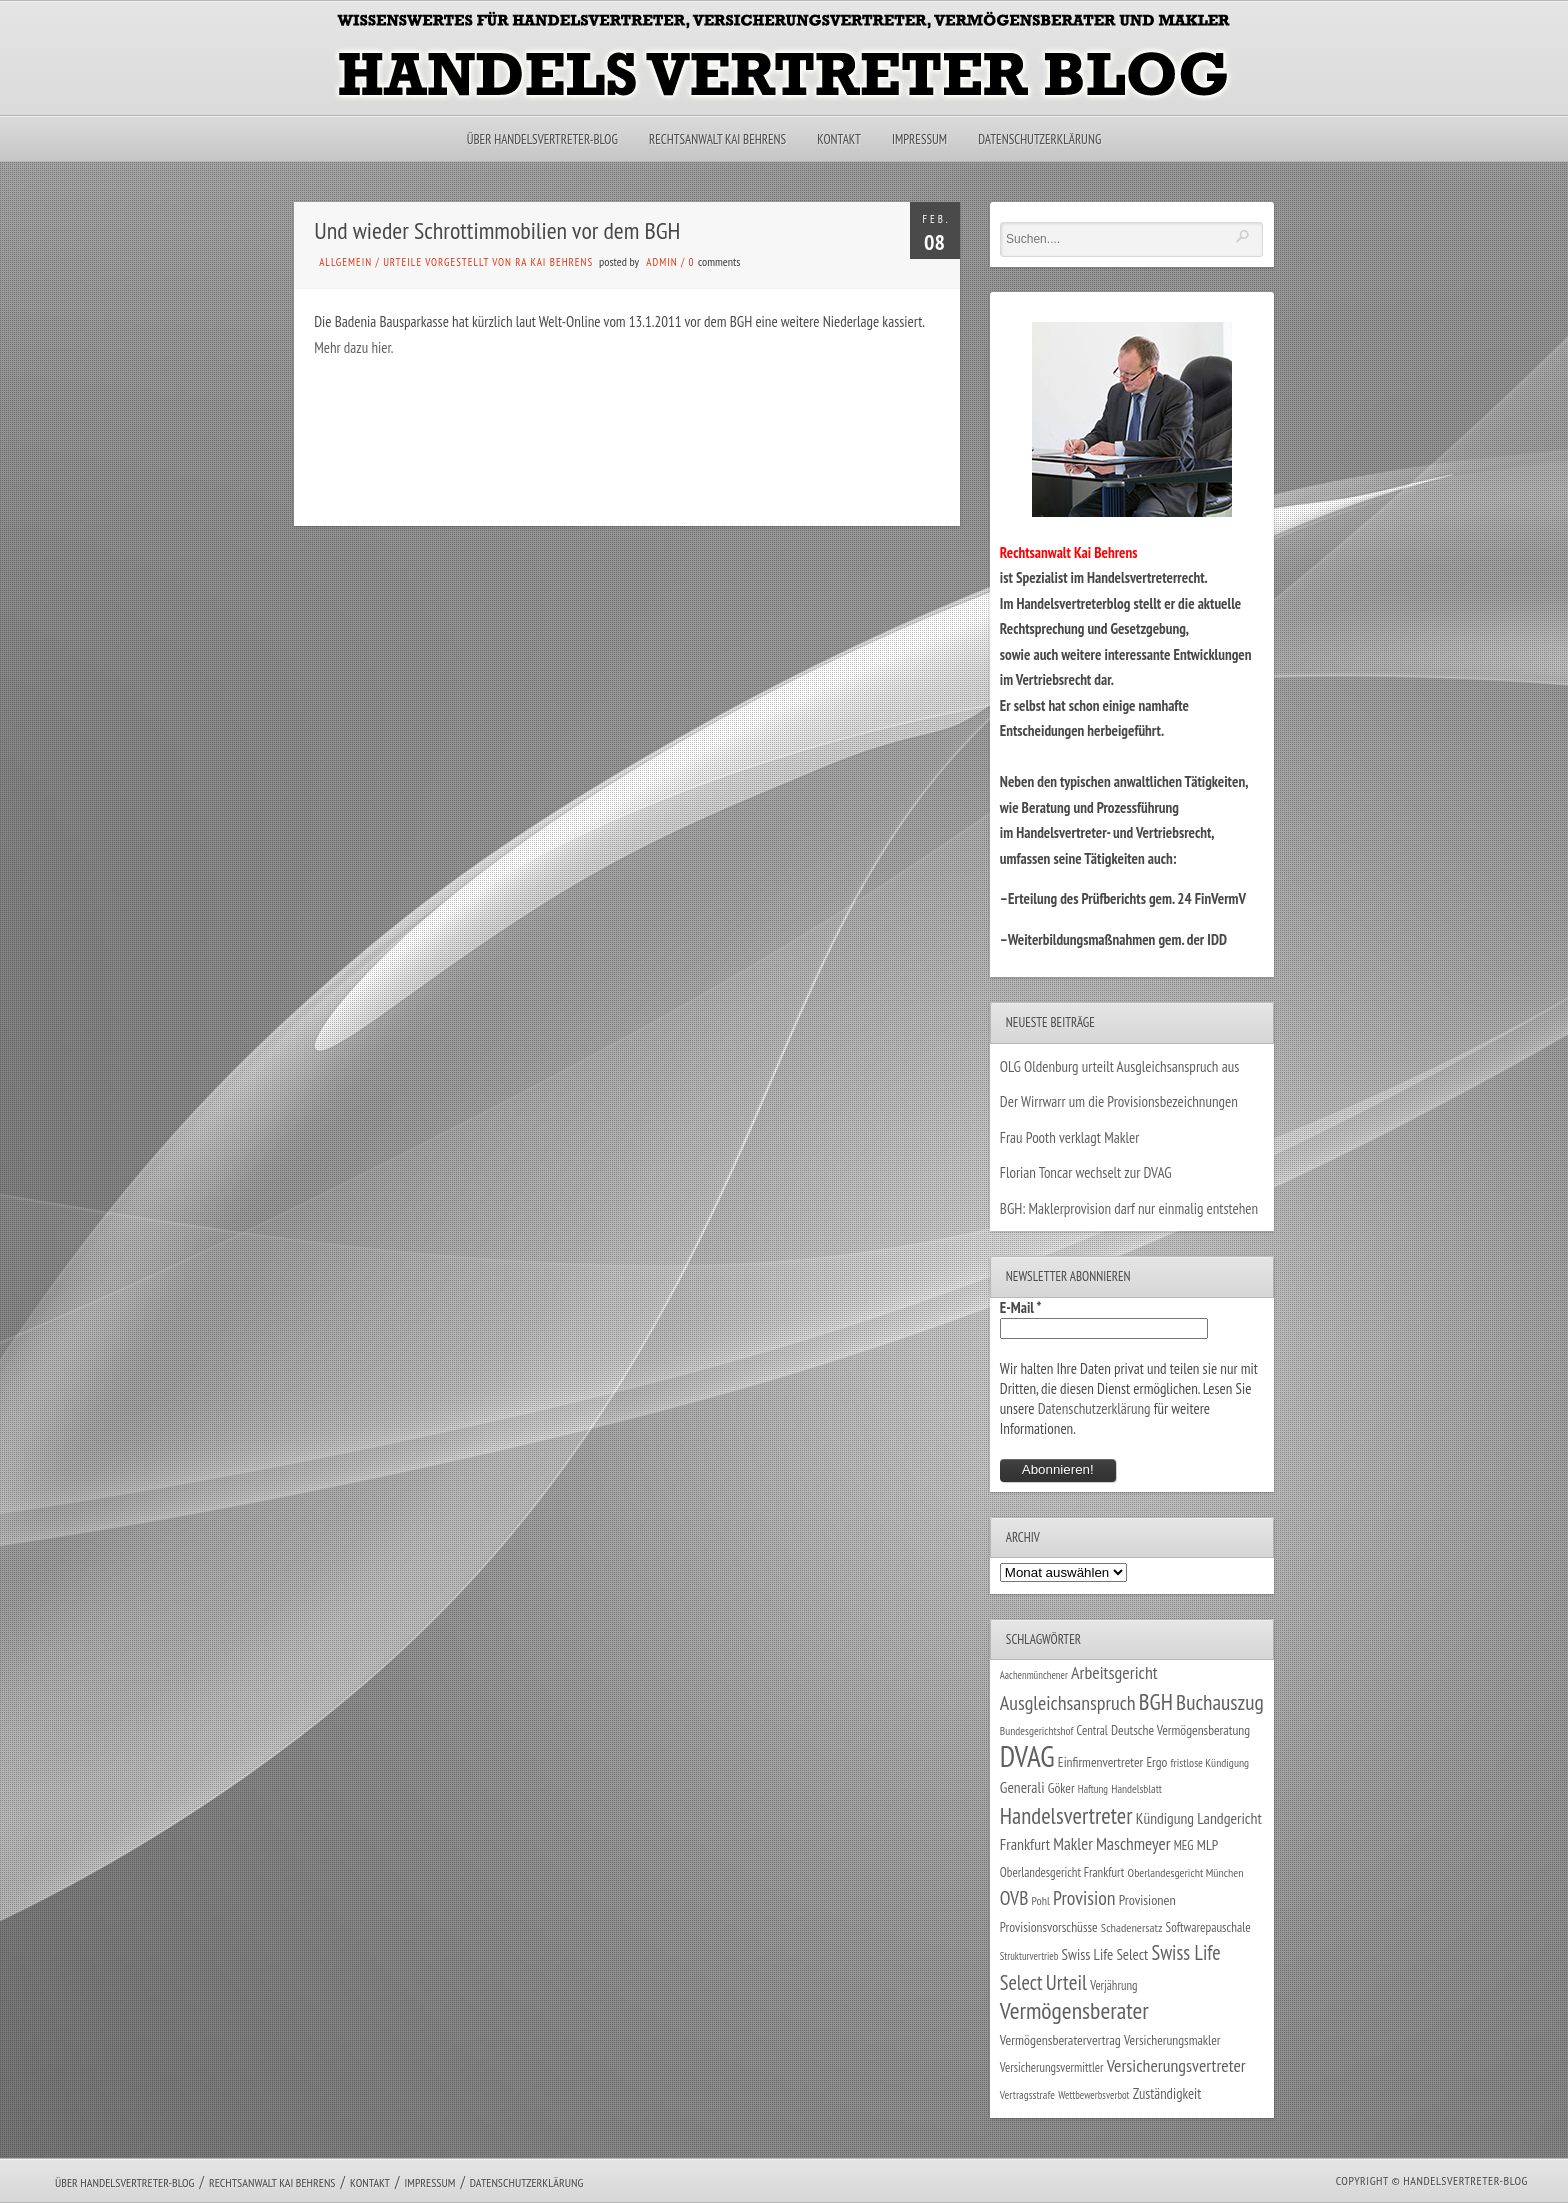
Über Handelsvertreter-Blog (542, 139)
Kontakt (838, 139)
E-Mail (1021, 1307)
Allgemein (345, 262)
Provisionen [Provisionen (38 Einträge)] (1147, 1899)
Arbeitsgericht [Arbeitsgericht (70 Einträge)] (1114, 1672)
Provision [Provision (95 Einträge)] (1084, 1897)
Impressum (919, 139)
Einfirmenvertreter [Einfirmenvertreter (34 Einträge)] (1100, 1762)
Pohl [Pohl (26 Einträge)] (1041, 1900)
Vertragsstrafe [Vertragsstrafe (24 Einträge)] (1027, 2094)
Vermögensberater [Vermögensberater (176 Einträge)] (1074, 2010)
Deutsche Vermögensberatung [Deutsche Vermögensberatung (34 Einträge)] (1180, 1730)
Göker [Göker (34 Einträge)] (1061, 1788)
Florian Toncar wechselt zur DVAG (1086, 1172)
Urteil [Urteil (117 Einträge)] (1066, 1982)
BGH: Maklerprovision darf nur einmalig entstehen (1129, 1208)
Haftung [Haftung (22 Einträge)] (1093, 1789)
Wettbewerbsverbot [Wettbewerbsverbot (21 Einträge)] (1093, 2095)
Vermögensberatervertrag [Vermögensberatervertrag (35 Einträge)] (1060, 2040)
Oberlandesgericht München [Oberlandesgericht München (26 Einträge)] (1186, 1872)
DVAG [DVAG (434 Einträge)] (1027, 1756)
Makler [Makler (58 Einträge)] (1072, 1844)
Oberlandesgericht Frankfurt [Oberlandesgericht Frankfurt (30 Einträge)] (1062, 1872)
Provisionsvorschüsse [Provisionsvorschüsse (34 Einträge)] (1049, 1927)
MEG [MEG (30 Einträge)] (1184, 1845)
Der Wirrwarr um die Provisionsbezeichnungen (1119, 1101)
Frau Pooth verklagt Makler (1070, 1137)
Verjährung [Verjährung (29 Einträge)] (1113, 1985)
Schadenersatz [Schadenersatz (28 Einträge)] (1132, 1927)
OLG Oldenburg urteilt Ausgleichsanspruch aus (1119, 1066)
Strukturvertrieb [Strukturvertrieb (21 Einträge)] (1029, 1956)
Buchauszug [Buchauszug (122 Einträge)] (1220, 1702)
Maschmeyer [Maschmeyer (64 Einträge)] (1133, 1843)
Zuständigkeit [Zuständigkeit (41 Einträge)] (1167, 2093)
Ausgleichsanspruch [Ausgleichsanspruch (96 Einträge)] (1068, 1703)
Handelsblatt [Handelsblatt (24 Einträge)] (1136, 1788)
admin (661, 262)
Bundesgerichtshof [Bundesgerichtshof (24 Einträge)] (1037, 1730)
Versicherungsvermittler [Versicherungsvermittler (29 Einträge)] (1052, 2067)
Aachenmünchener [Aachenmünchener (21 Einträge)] (1034, 1675)
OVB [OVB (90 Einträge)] (1014, 1897)
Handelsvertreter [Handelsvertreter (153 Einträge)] (1066, 1815)
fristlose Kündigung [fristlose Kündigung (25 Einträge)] (1210, 1762)
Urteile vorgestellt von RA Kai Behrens (488, 262)
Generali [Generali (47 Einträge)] (1022, 1787)
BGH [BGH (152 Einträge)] (1156, 1701)
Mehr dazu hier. (353, 347)
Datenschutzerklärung (1039, 139)
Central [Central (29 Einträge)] (1092, 1730)
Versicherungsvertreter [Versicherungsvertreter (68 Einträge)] (1176, 2065)
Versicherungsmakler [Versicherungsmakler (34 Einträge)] (1172, 2040)
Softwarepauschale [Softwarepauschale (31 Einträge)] (1208, 1927)
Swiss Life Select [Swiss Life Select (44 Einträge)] (1105, 1954)
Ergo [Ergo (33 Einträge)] (1156, 1762)
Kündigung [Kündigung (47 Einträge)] (1165, 1818)
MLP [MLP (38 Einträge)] (1207, 1844)
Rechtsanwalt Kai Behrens (717, 139)
